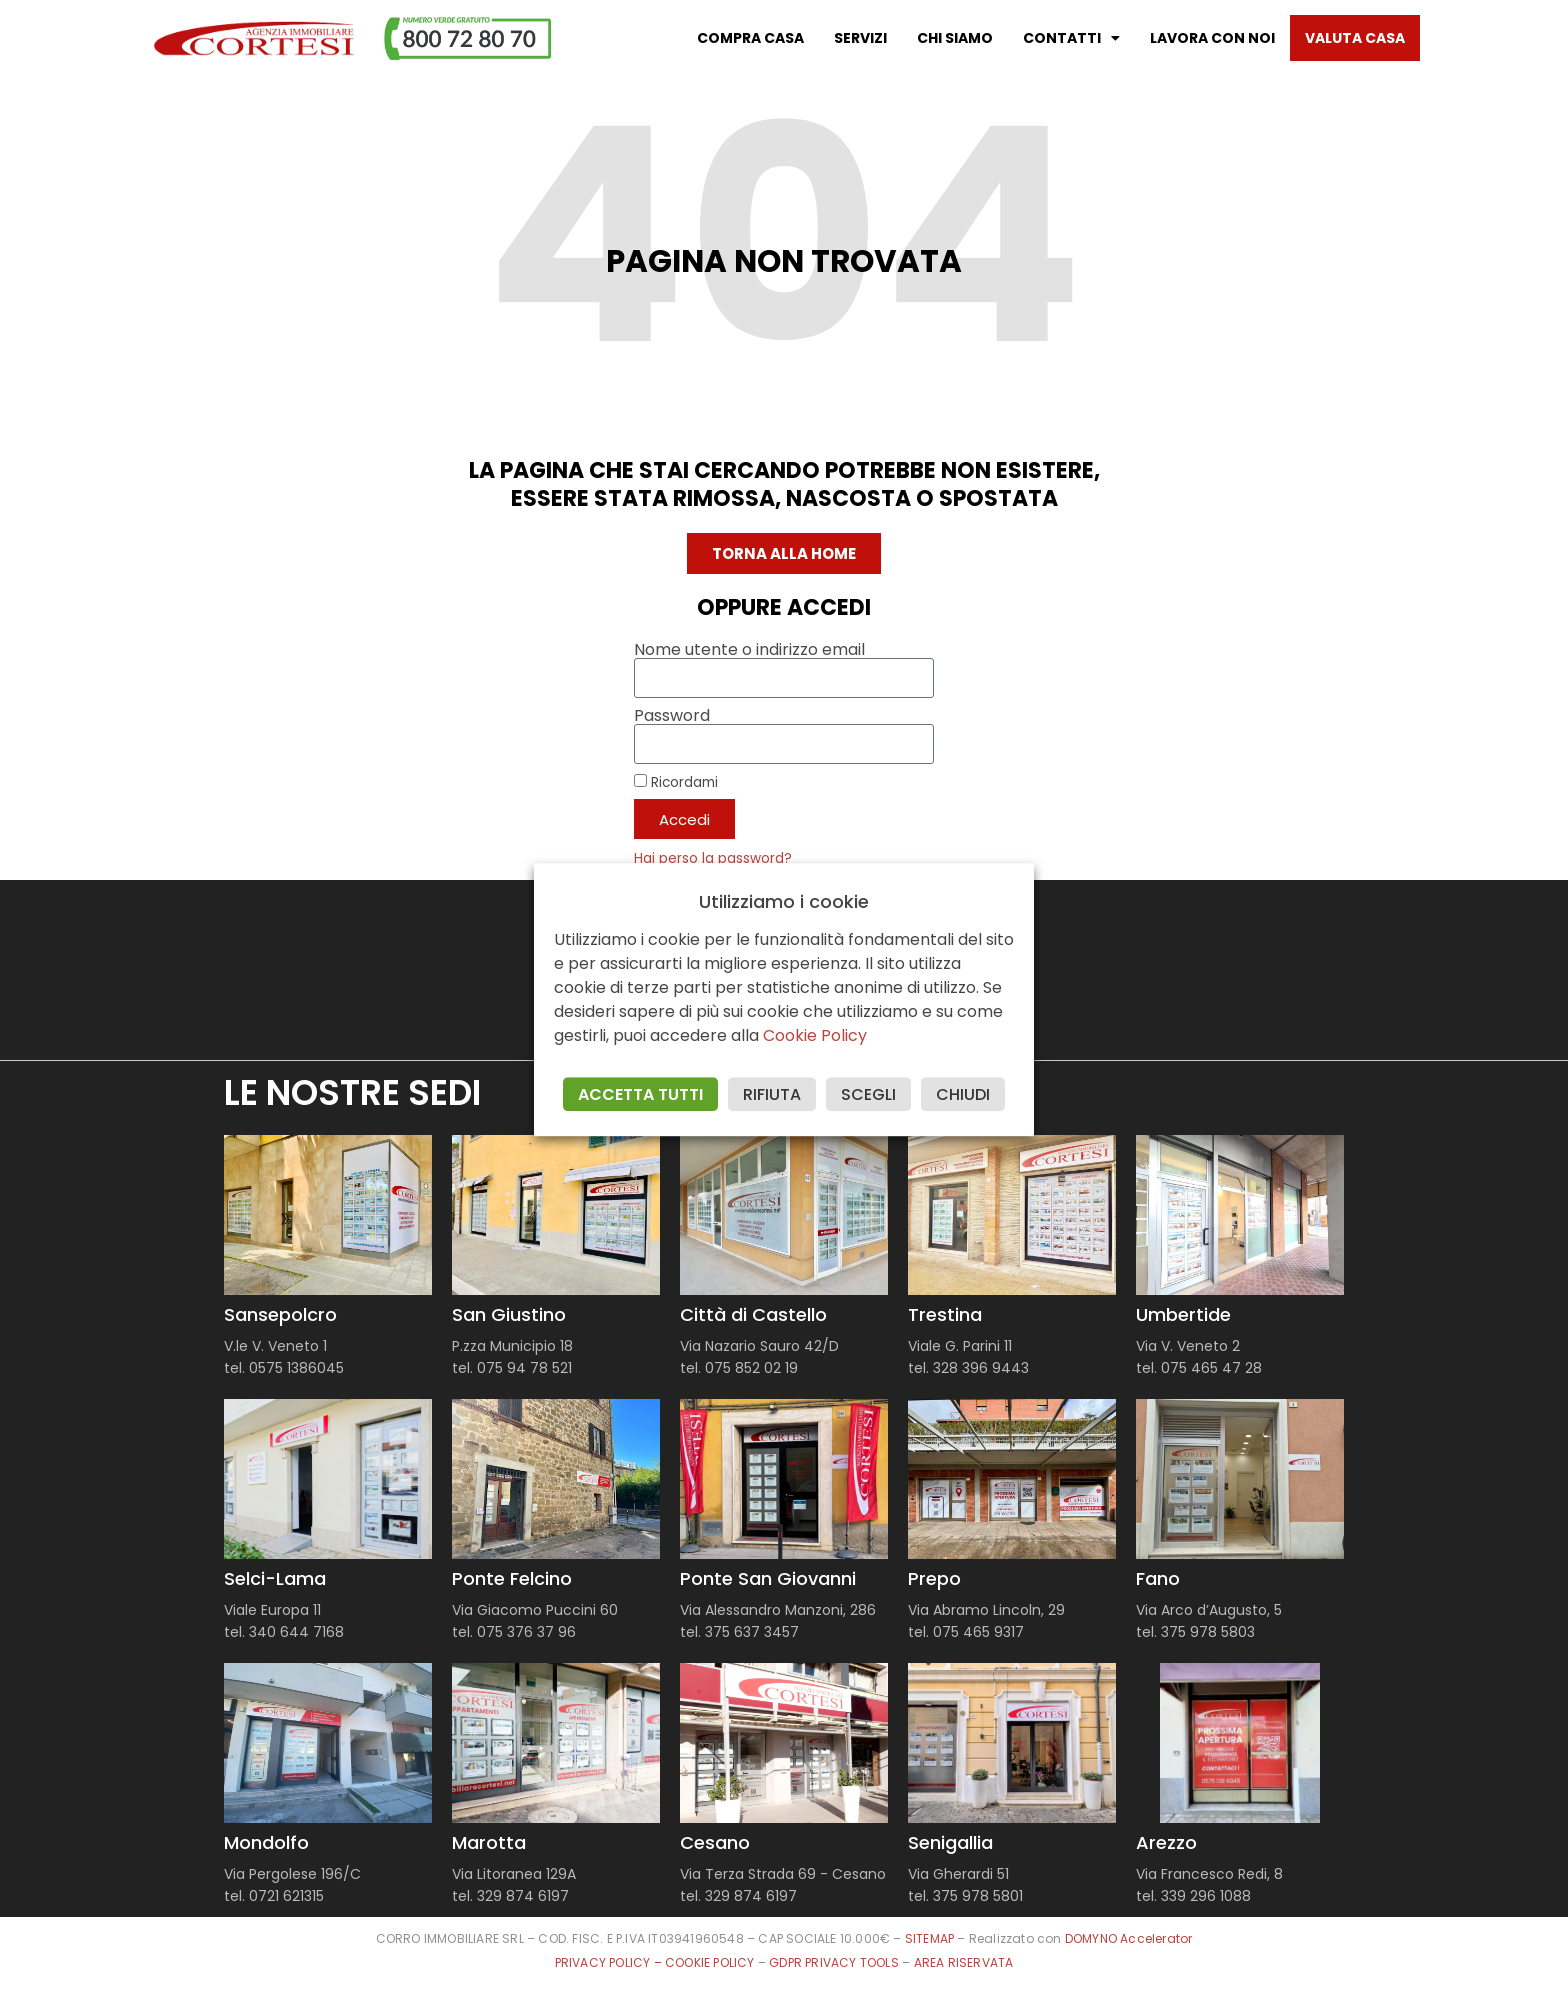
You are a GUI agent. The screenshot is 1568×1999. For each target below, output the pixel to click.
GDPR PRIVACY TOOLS (834, 1962)
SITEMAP (929, 1938)
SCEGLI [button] (868, 1094)
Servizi (860, 38)
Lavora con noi (1212, 38)
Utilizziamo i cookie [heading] (784, 902)
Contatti (1071, 38)
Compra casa (750, 38)
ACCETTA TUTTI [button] (640, 1094)
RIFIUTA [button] (772, 1094)
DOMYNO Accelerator (1129, 1938)
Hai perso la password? (713, 858)
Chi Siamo (955, 38)
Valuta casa (1355, 38)
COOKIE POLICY (711, 1962)
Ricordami (676, 782)
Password (672, 716)
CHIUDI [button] (963, 1094)
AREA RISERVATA (964, 1962)
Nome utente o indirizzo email (749, 650)
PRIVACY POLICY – (610, 1962)
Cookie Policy (815, 1035)
